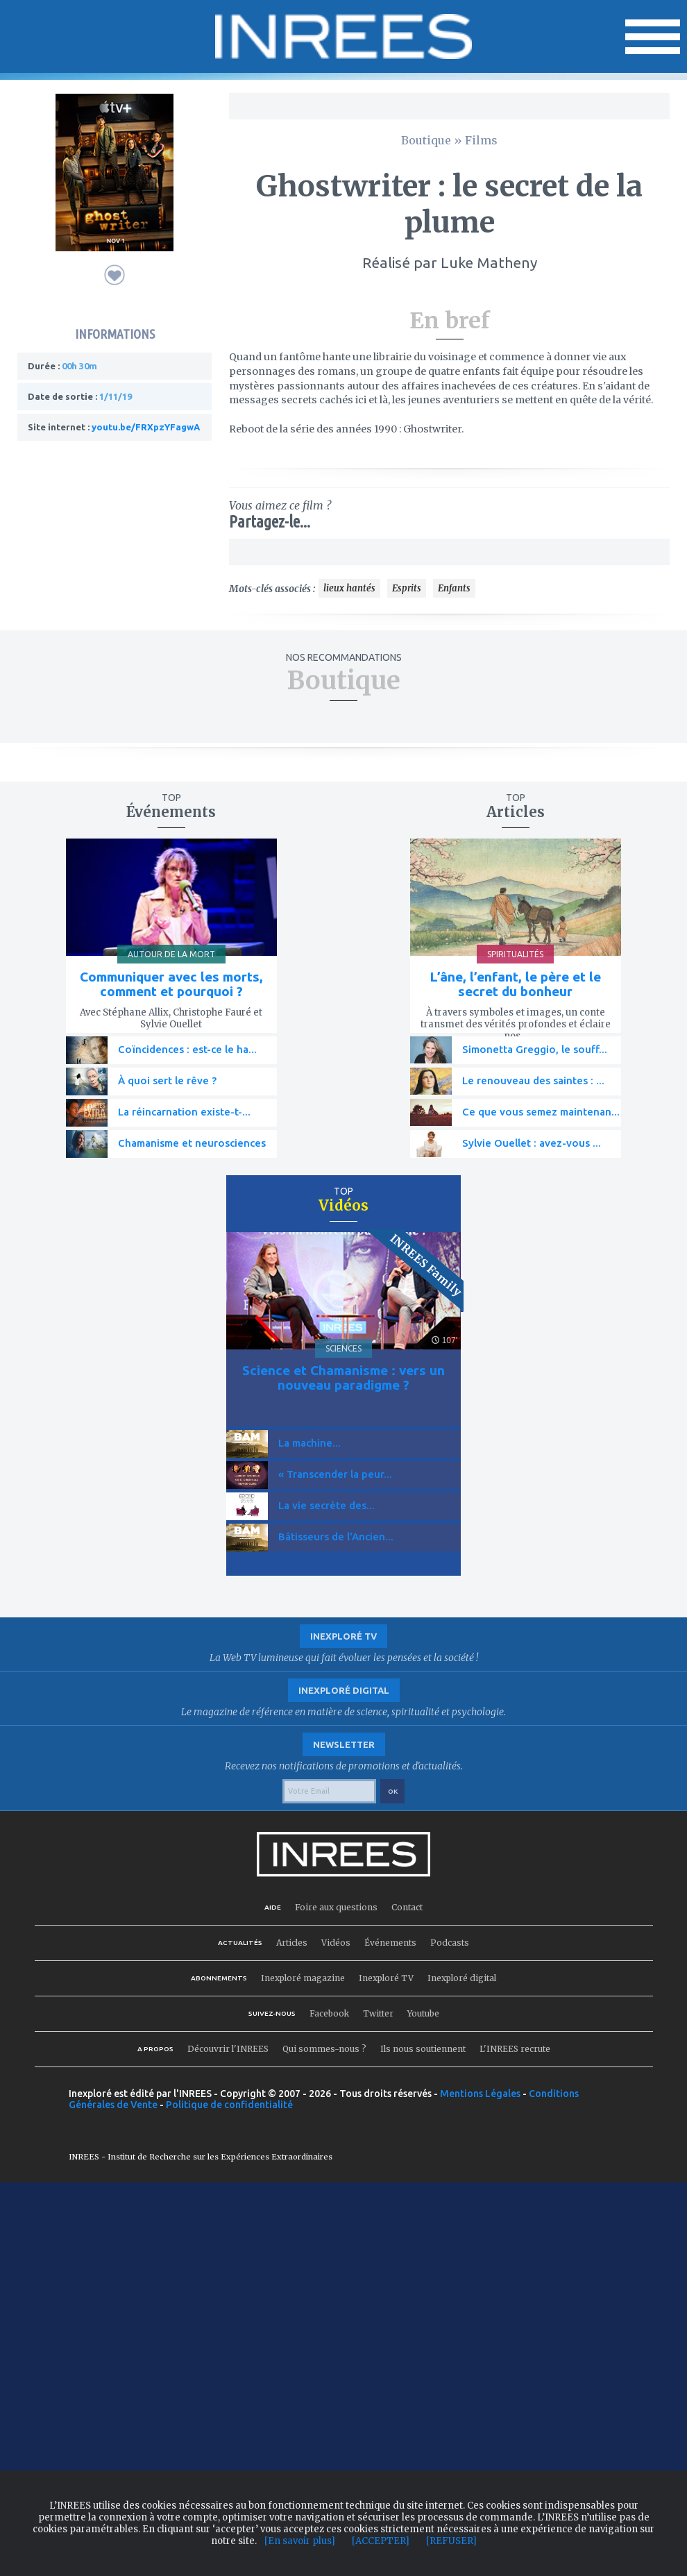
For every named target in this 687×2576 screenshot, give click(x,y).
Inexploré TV (386, 1978)
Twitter (378, 2013)
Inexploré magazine (303, 1978)
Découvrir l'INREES (228, 2049)
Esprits (406, 588)
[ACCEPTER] (380, 2541)
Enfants (454, 588)
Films (481, 140)
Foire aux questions (336, 1907)
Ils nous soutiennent (423, 2049)
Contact (407, 1907)
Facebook (329, 2013)
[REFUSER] (451, 2541)
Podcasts (449, 1942)
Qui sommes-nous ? (324, 2049)
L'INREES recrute (515, 2049)
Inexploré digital (461, 1978)
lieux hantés (349, 588)
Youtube (423, 2013)
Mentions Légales (480, 2093)
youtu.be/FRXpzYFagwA (146, 427)
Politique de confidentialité (229, 2104)
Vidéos (335, 1942)
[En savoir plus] (299, 2541)
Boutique (426, 140)
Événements (390, 1942)
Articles (291, 1942)
